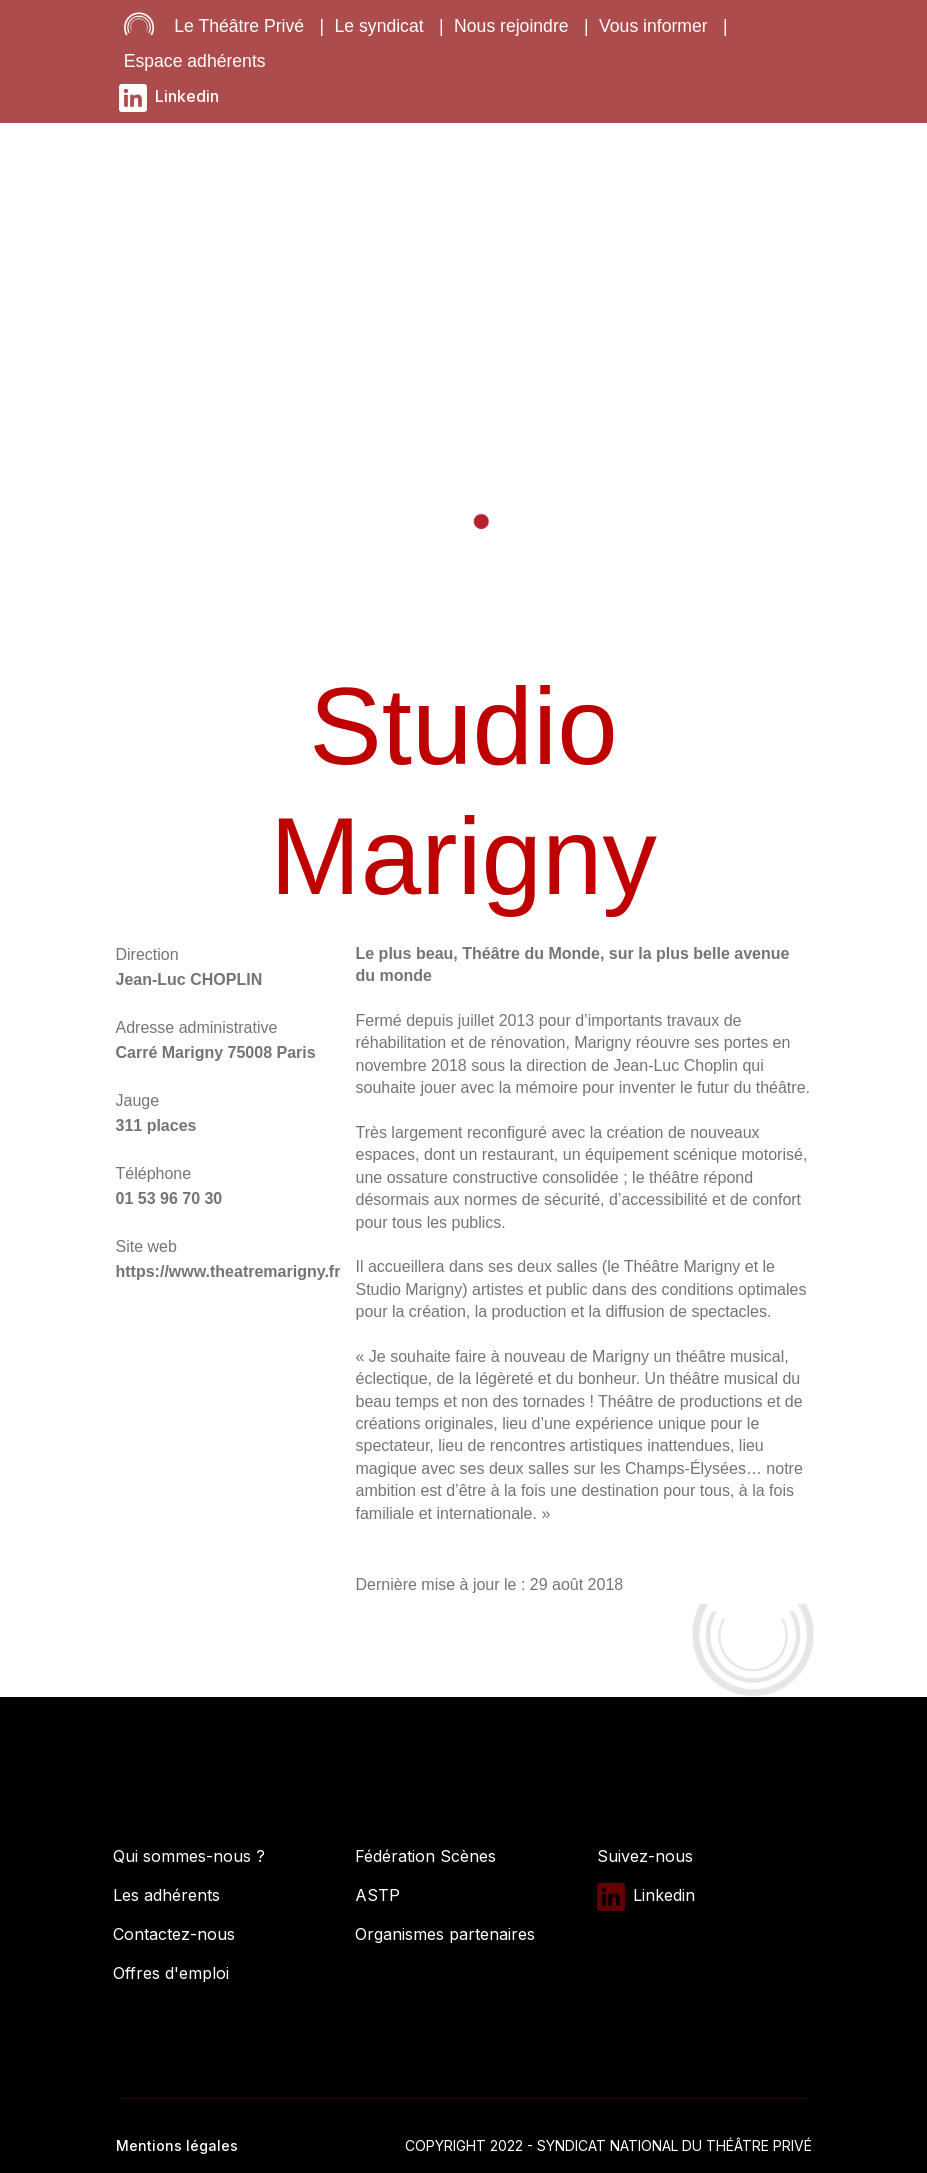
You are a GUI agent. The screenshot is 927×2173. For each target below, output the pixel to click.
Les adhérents (166, 1895)
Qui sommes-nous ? (189, 1856)
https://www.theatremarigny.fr (228, 1271)
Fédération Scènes (425, 1856)
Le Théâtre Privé (239, 26)
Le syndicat (379, 26)
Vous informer (653, 26)
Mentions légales (177, 2145)
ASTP (377, 1895)
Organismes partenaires (445, 1934)
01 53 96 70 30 (169, 1198)
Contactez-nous (174, 1934)
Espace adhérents (195, 61)
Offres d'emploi (171, 1973)
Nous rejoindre (511, 26)
